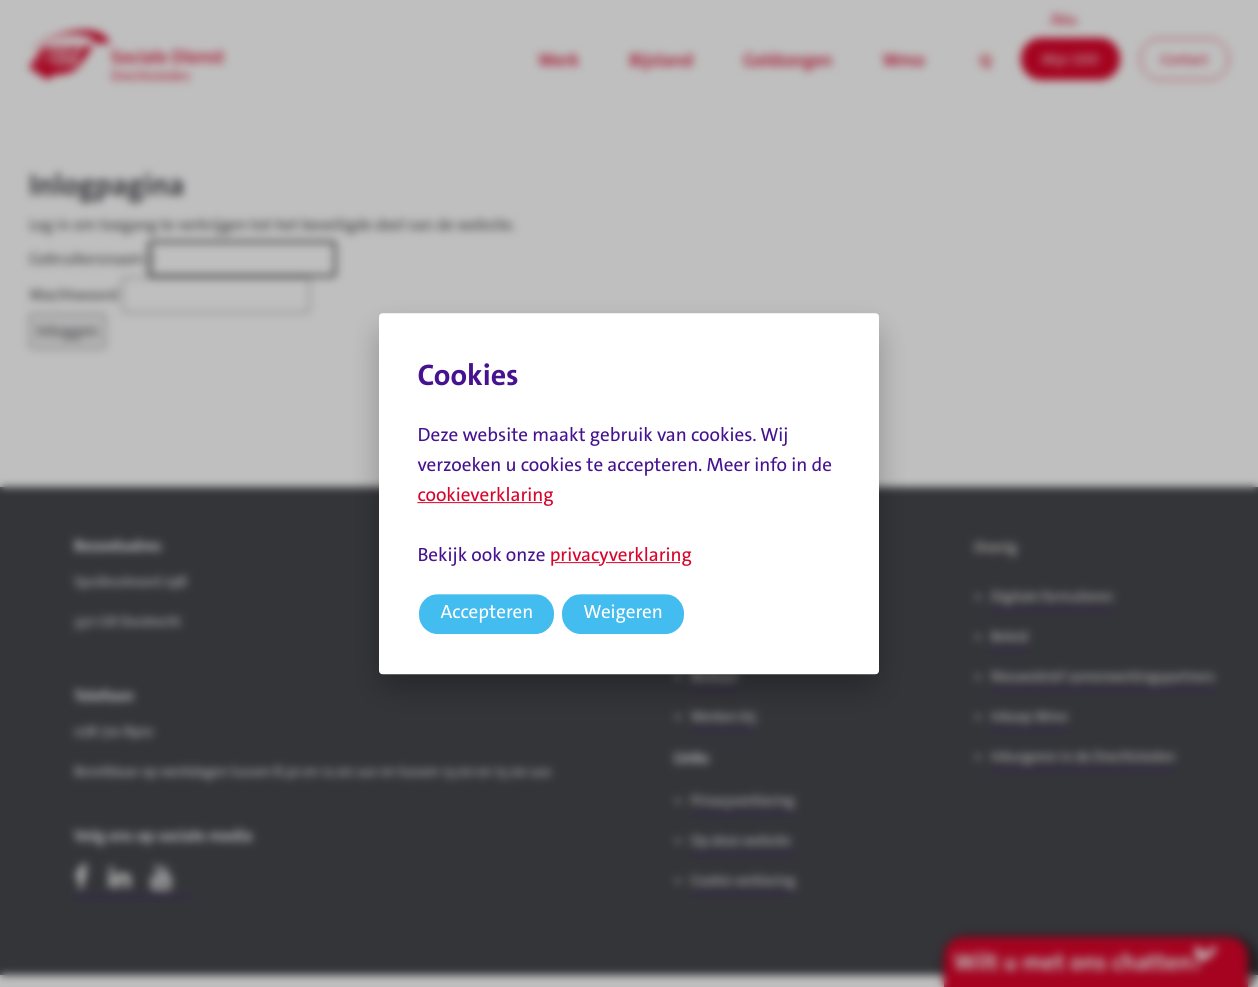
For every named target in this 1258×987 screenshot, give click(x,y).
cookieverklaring (485, 495)
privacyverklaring (621, 555)
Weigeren (623, 612)
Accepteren (486, 612)
